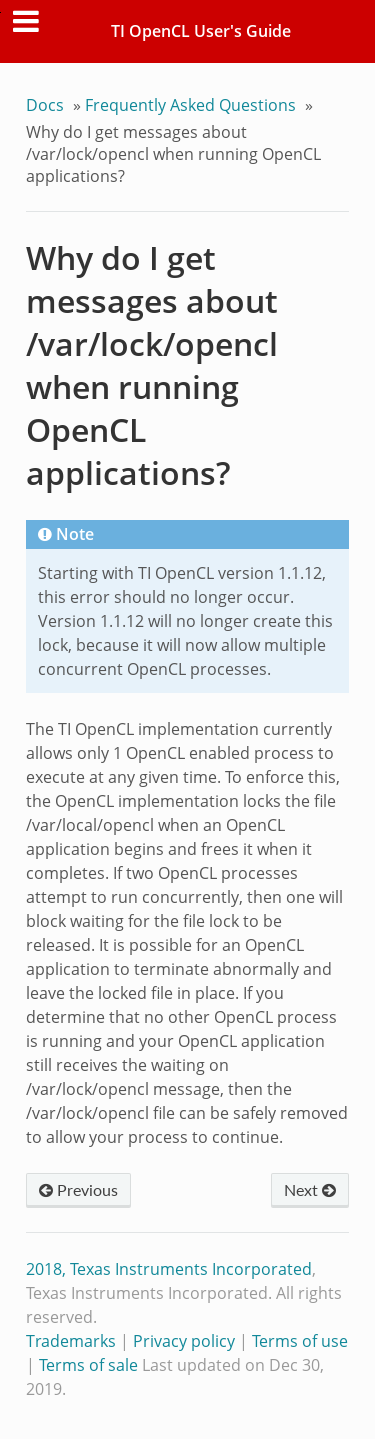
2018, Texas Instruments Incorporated (169, 1269)
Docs (45, 105)
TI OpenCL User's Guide (201, 31)
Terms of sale (88, 1365)
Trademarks (71, 1341)
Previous (78, 1189)
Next (310, 1189)
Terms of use (300, 1341)
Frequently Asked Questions (190, 105)
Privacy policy (184, 1341)
